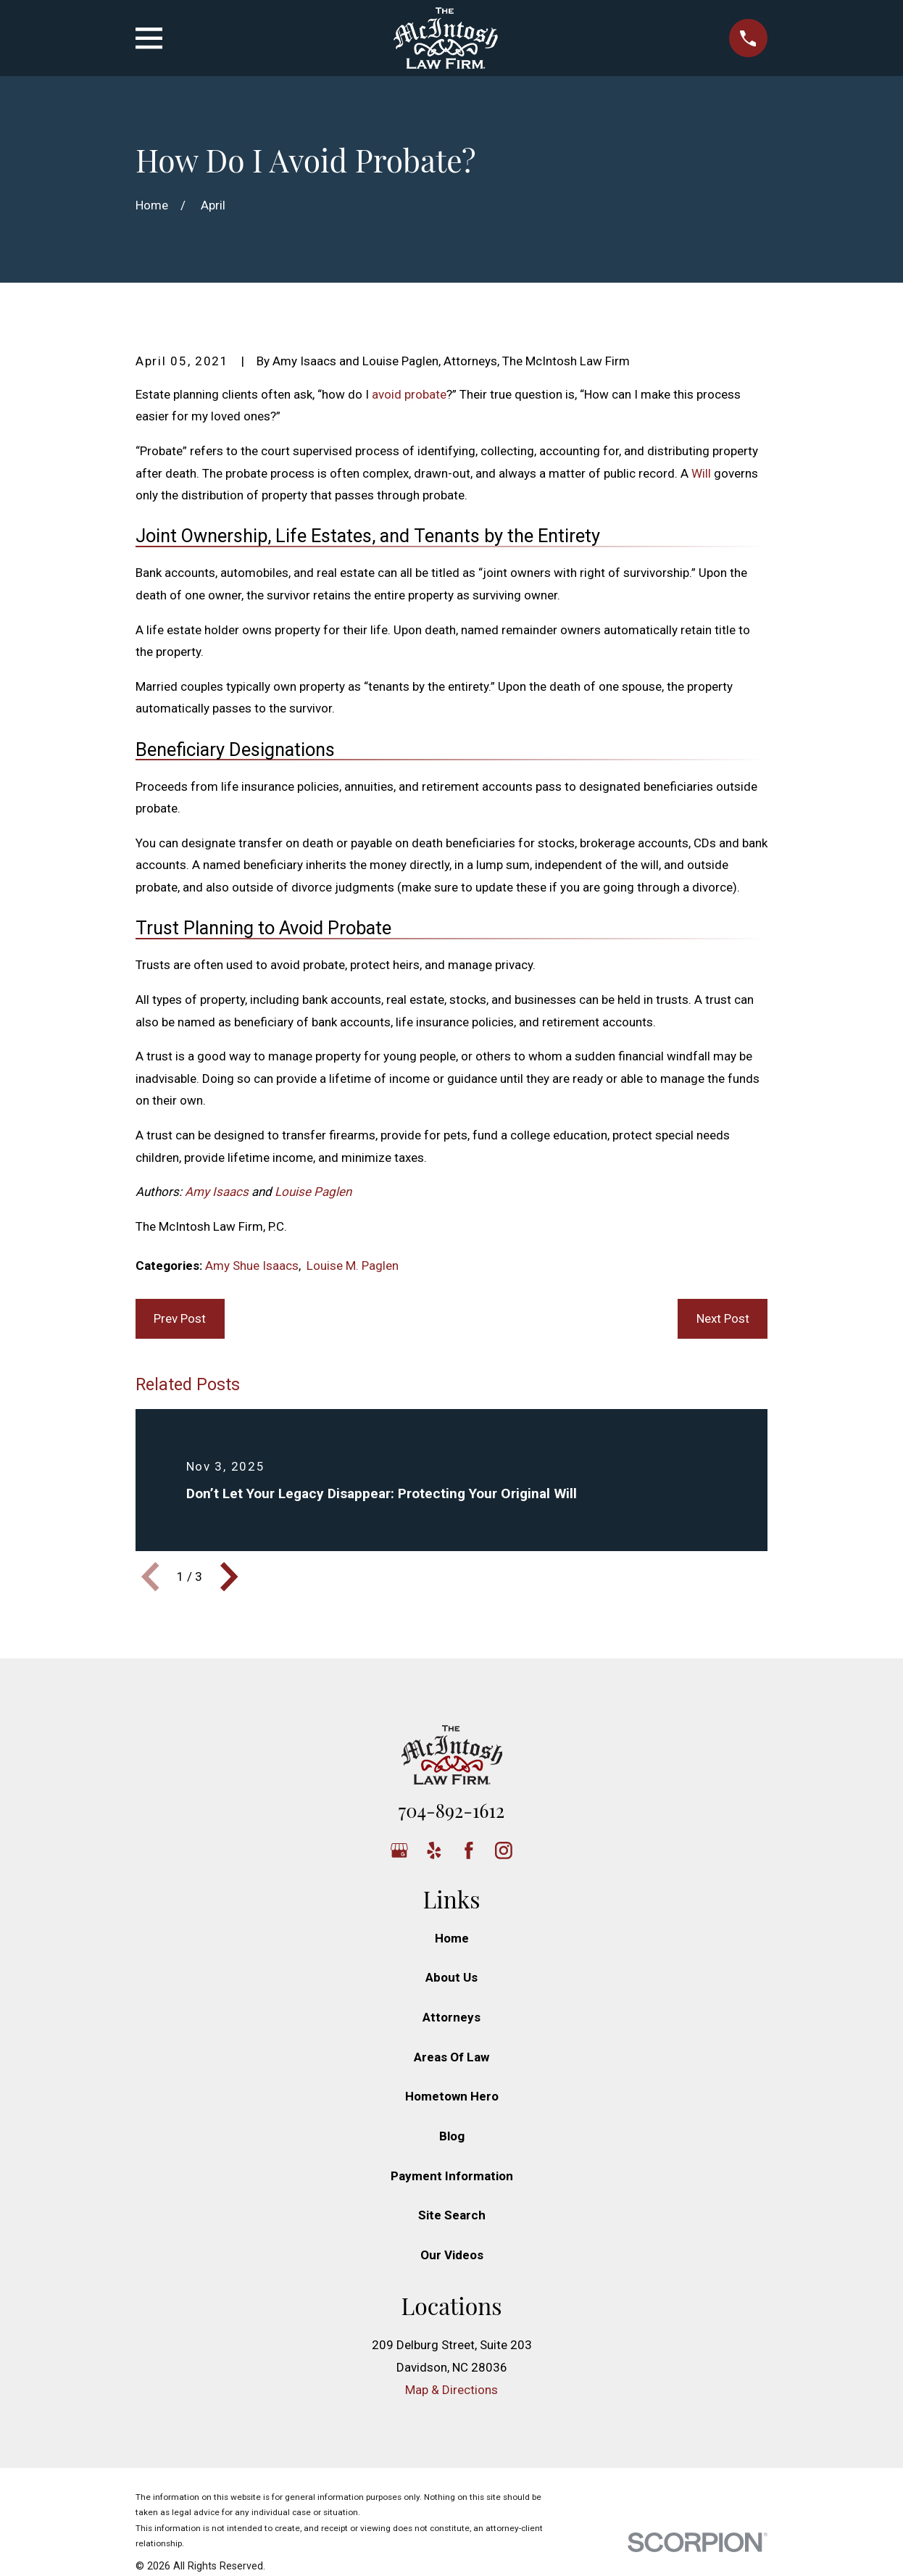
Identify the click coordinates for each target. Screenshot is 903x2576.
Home (452, 1938)
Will (701, 473)
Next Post (722, 1318)
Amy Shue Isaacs (252, 1265)
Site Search (452, 2215)
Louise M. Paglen (353, 1265)
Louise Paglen (313, 1191)
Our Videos (451, 2255)
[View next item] (229, 1576)
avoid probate (409, 394)
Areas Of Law (451, 2057)
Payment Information (452, 2176)
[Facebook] (469, 1850)
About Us (451, 1977)
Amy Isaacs (217, 1191)
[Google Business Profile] (399, 1850)
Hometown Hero (452, 2096)
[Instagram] (503, 1850)
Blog (452, 2136)
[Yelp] (434, 1850)
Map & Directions (451, 2389)
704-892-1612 (451, 1810)
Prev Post (180, 1318)
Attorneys (451, 2017)
